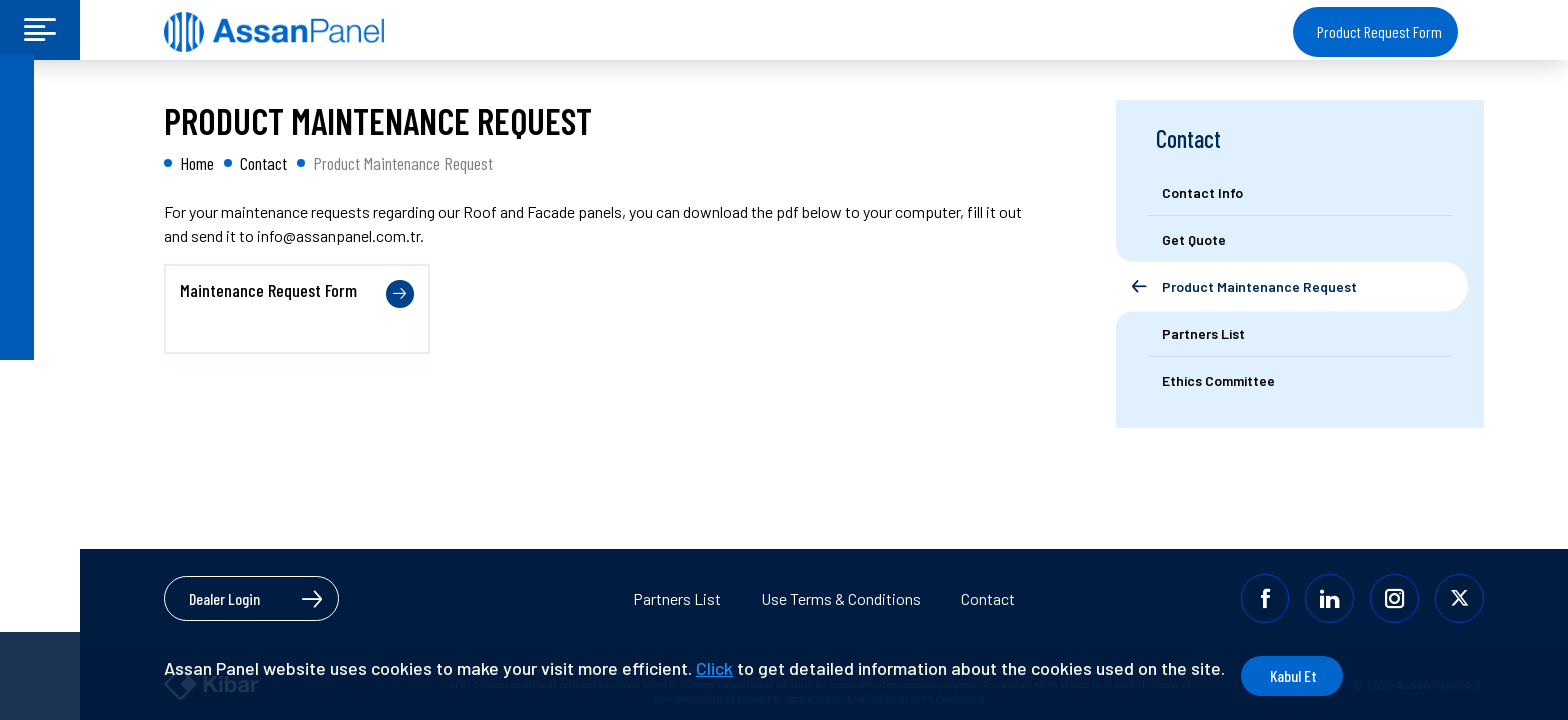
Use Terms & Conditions (841, 597)
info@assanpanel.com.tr (338, 235)
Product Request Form (1379, 31)
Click (714, 668)
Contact (988, 597)
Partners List (677, 597)
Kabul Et (1325, 675)
